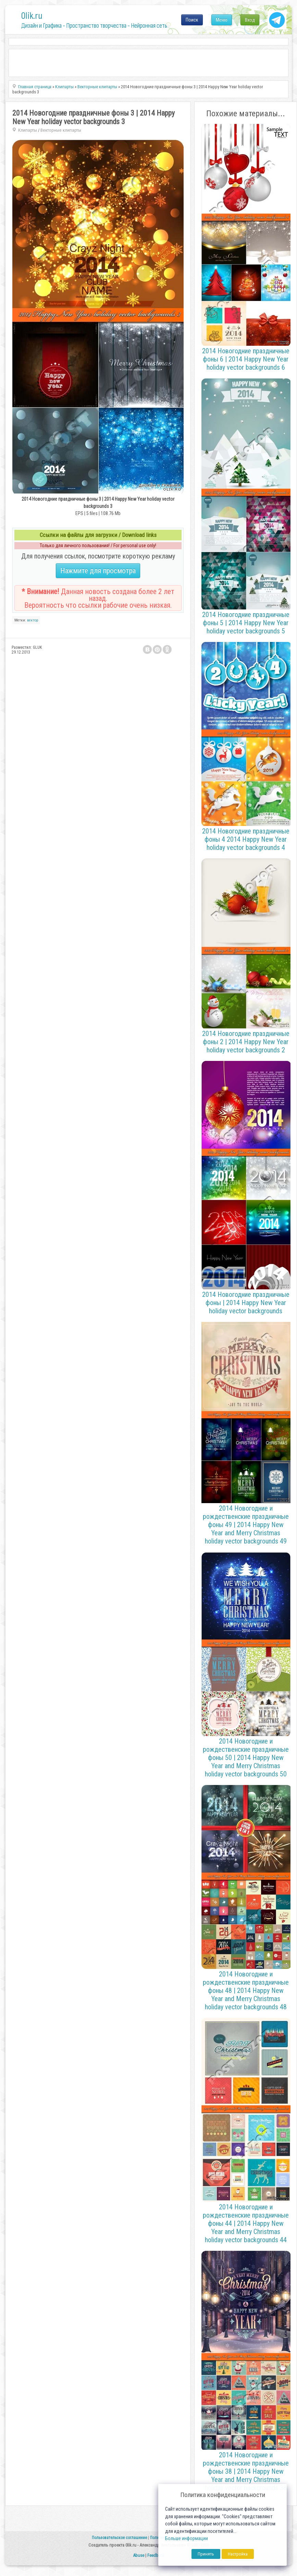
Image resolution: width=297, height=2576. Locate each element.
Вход (250, 20)
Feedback (155, 2555)
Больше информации (186, 2538)
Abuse (138, 2555)
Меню (221, 20)
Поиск (192, 20)
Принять (206, 2554)
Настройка (238, 2554)
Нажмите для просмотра (98, 570)
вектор (32, 620)
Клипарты (27, 130)
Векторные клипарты (60, 130)
